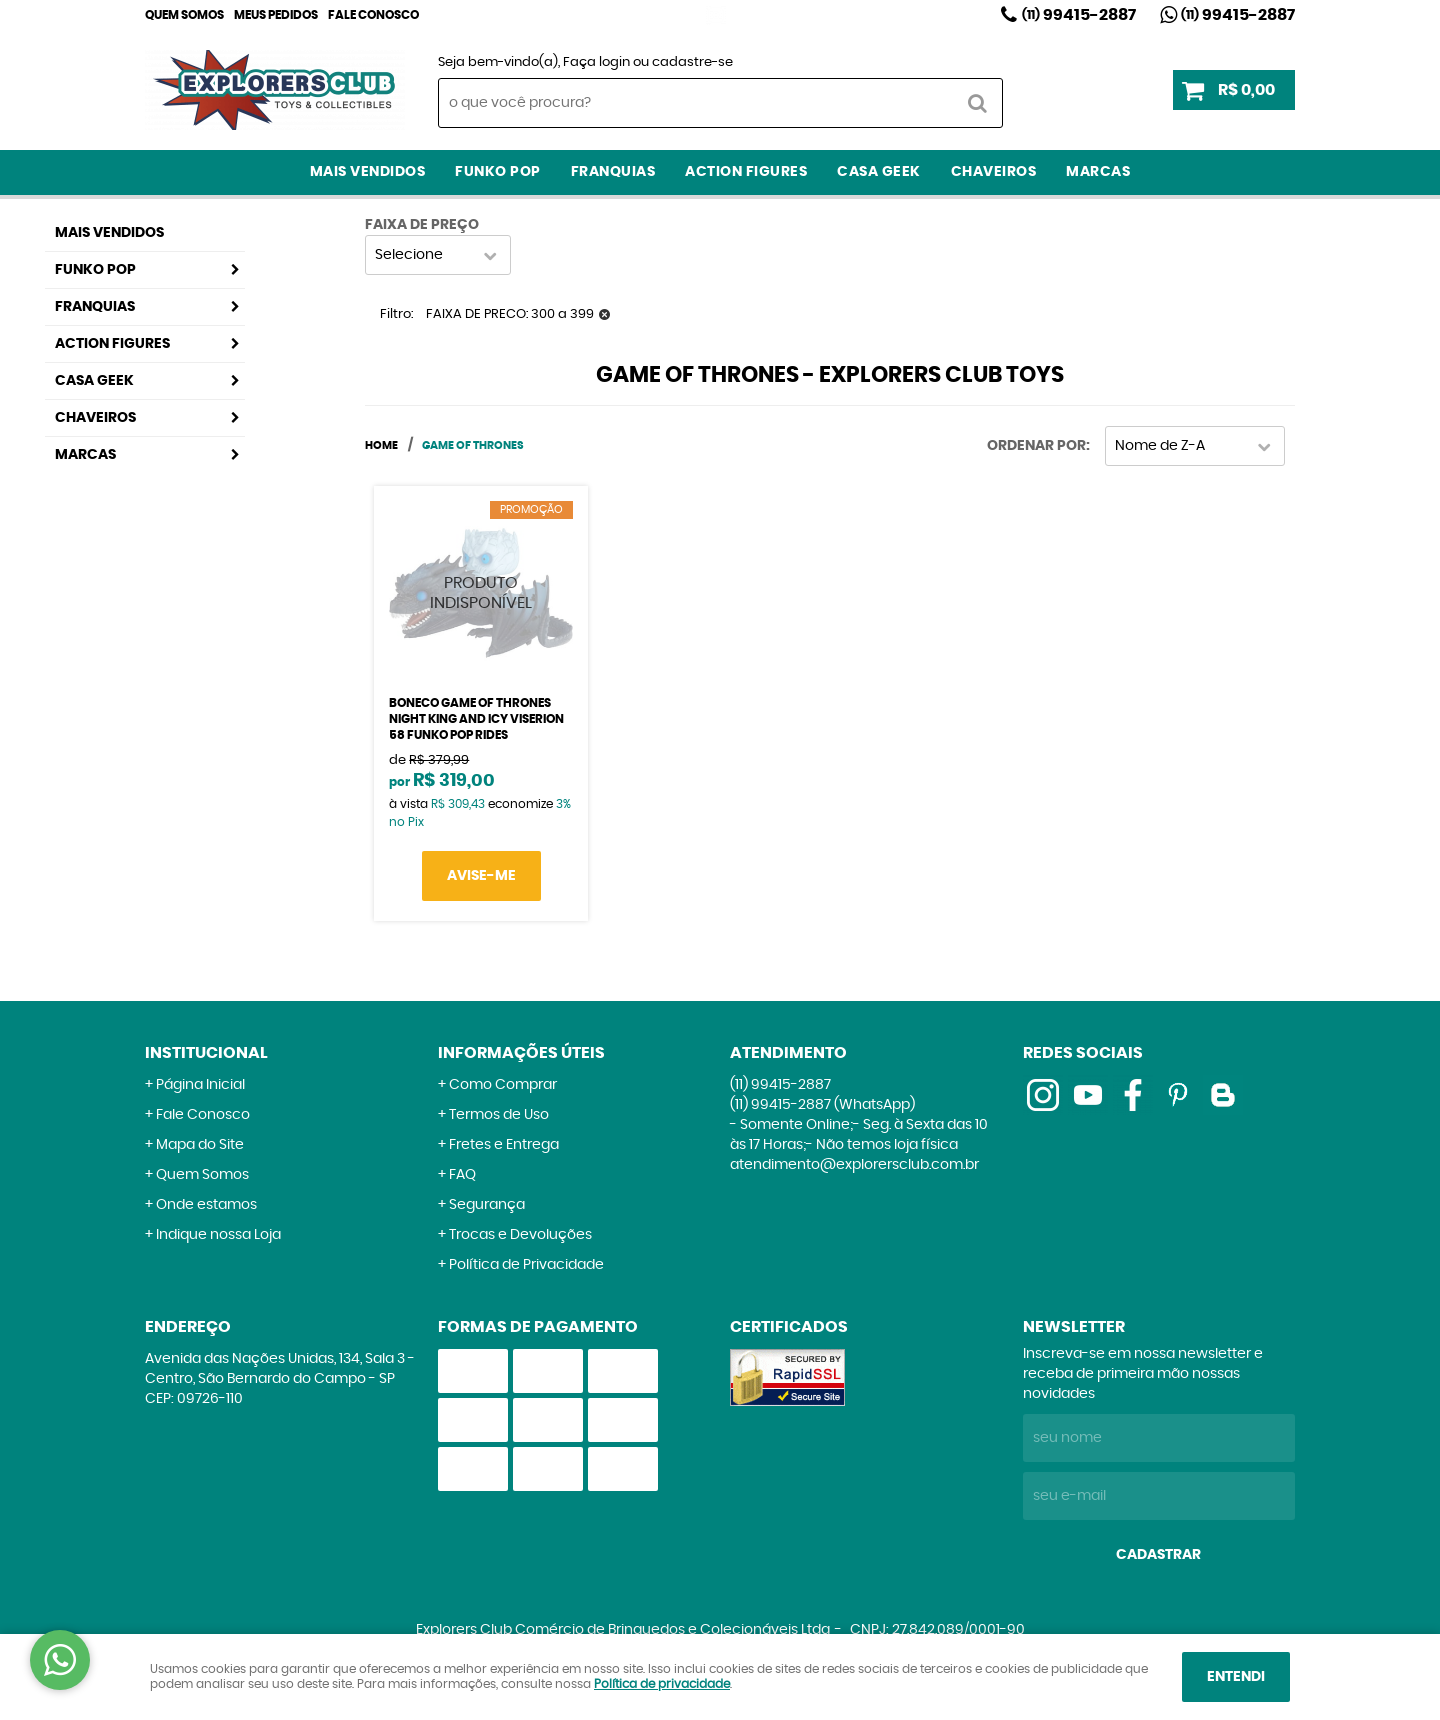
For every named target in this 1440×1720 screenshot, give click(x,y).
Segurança (487, 1205)
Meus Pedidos (276, 15)
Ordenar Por (1036, 446)
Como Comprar (503, 1085)
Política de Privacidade (526, 1265)
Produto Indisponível (481, 593)
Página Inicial (200, 1085)
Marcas (1098, 172)
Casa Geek (879, 172)
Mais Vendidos (368, 172)
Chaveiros (994, 172)
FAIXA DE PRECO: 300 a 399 (510, 314)
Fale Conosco (373, 15)
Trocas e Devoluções (520, 1235)
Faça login (596, 62)
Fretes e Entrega (504, 1145)
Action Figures (746, 172)
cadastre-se (692, 62)
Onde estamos (206, 1205)
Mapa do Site (200, 1145)
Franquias (613, 172)
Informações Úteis (521, 1053)
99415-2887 (1079, 15)
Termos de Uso (499, 1115)
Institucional (206, 1053)
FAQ (462, 1175)
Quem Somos (184, 15)
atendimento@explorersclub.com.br (854, 1165)
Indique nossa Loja (218, 1235)
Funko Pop (498, 172)
